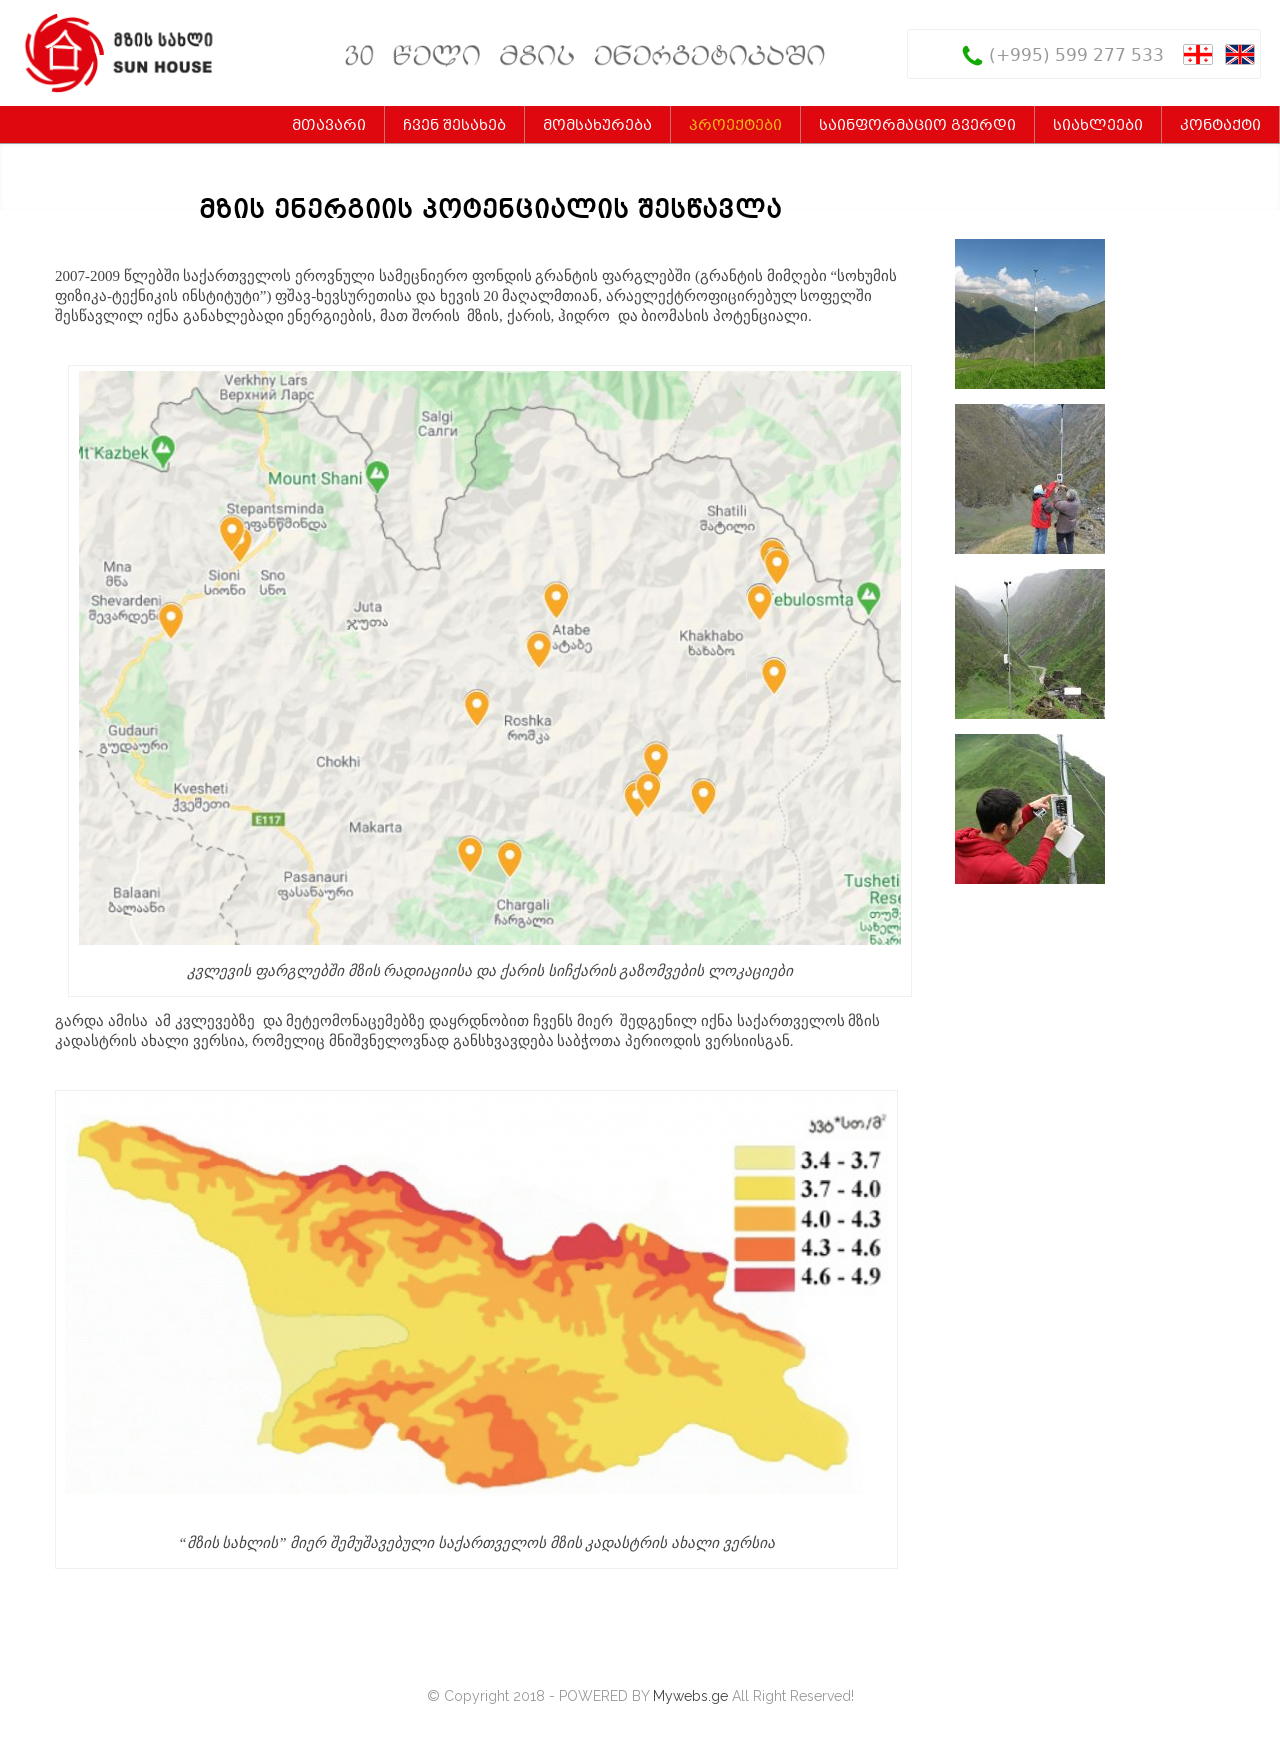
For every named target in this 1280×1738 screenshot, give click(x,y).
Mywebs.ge (690, 1696)
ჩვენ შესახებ (454, 126)
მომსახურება (597, 126)
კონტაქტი (1220, 126)
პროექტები (735, 126)
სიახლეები (1098, 126)
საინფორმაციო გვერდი (917, 126)
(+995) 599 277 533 (1076, 56)
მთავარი (329, 126)
